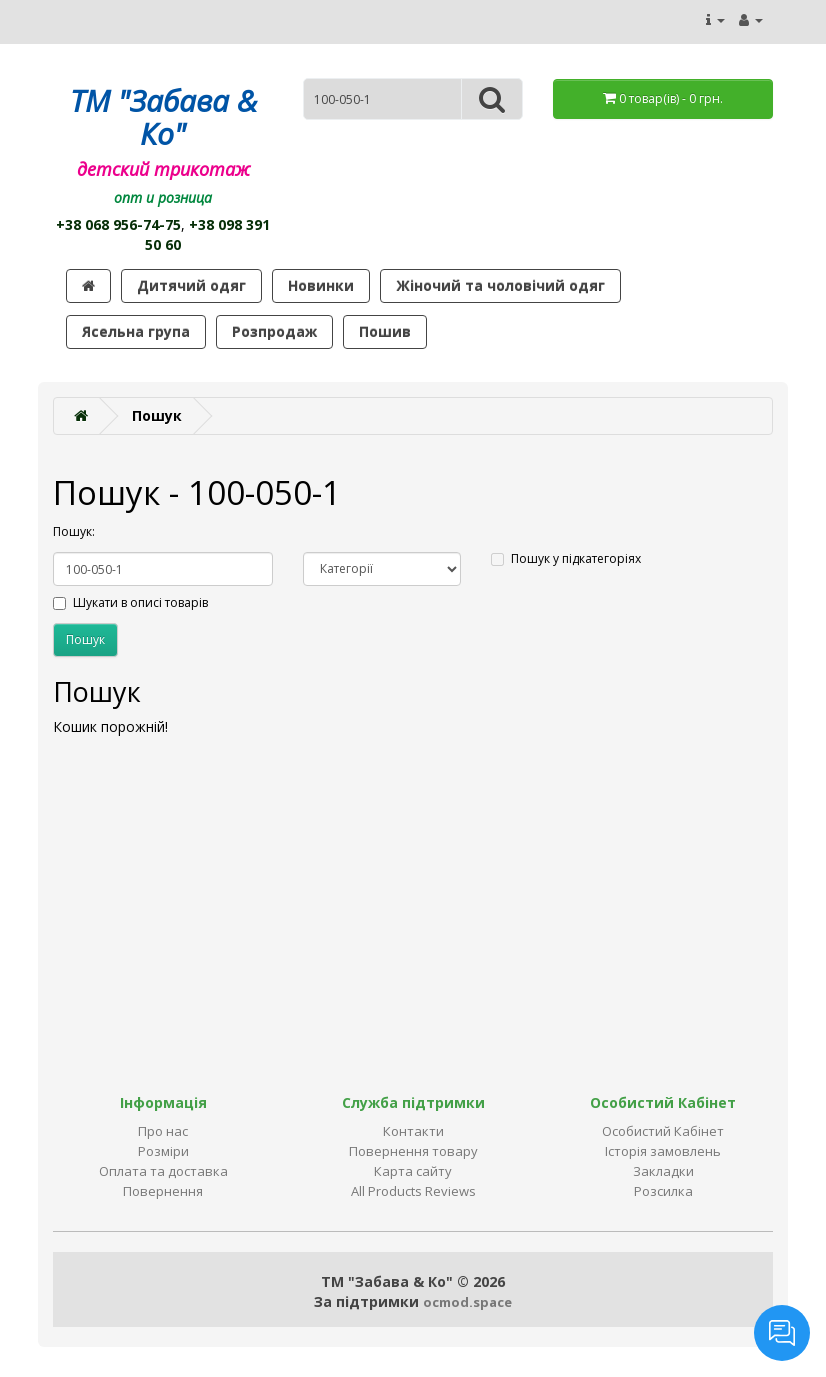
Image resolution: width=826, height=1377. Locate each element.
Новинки (321, 285)
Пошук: (74, 531)
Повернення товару (413, 1151)
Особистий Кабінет (663, 1131)
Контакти (413, 1131)
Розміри (163, 1151)
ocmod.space (467, 1302)
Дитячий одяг (191, 285)
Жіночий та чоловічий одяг (500, 285)
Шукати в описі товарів (130, 602)
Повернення (163, 1191)
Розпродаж (274, 331)
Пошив (385, 331)
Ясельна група (136, 331)
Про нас (163, 1131)
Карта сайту (413, 1171)
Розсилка (663, 1191)
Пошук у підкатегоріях (566, 558)
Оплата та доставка (163, 1171)
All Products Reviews (413, 1191)
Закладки (663, 1171)
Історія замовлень (663, 1151)
